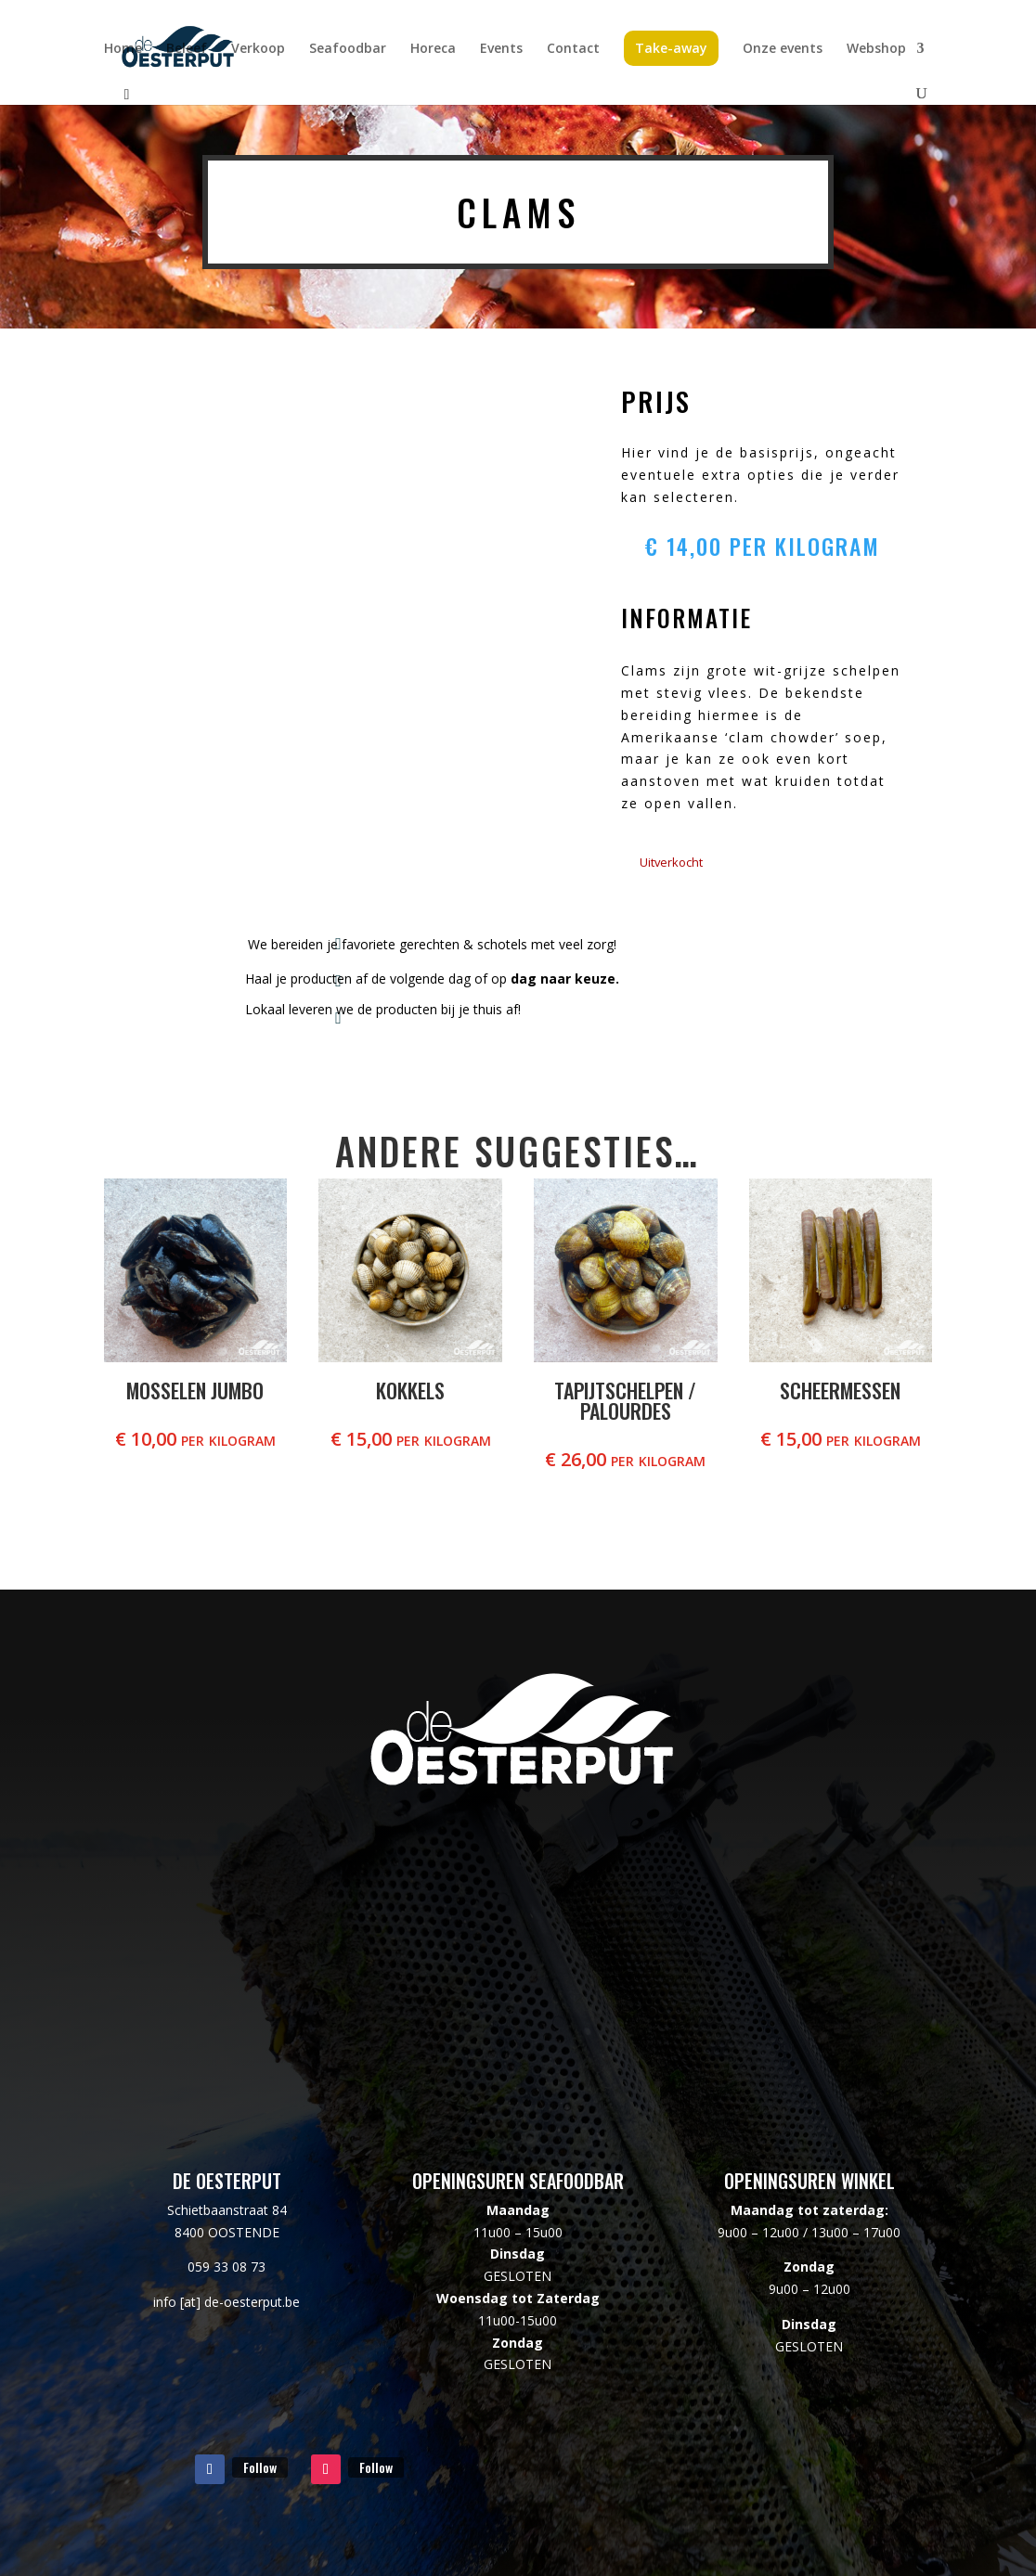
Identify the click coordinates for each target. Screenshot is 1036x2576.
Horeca (433, 49)
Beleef (186, 49)
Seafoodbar (347, 49)
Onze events (782, 49)
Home (123, 49)
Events (501, 49)
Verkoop (258, 49)
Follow (260, 2467)
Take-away (671, 48)
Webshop (876, 49)
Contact (573, 49)
